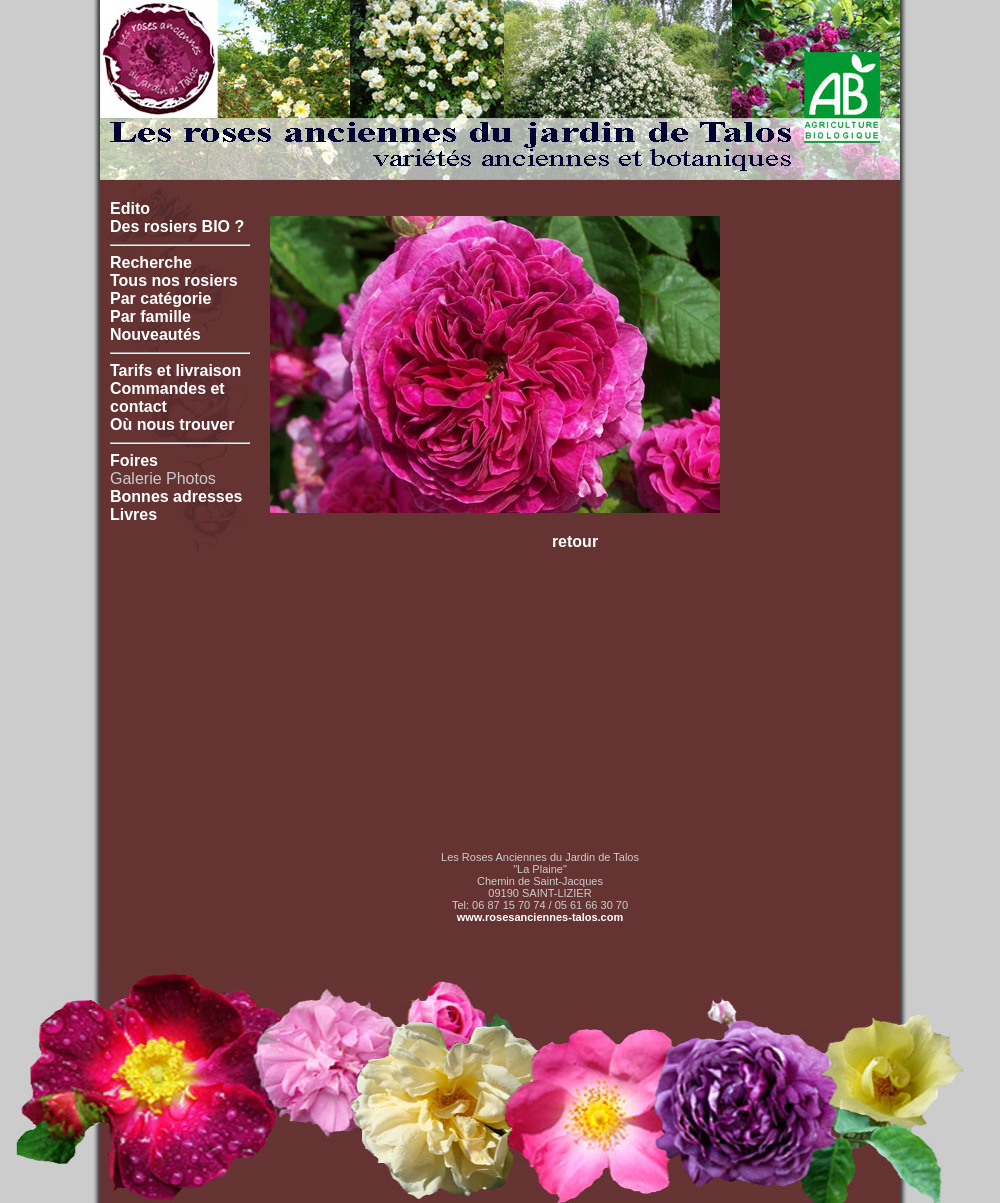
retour (575, 541)
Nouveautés (155, 334)
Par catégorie (160, 298)
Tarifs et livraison (175, 370)
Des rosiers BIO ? (177, 226)
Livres (133, 514)
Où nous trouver (172, 424)
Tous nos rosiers (174, 280)
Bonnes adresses (176, 496)
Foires (134, 460)
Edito (130, 208)
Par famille (150, 316)
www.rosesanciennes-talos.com (540, 917)
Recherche (151, 262)
